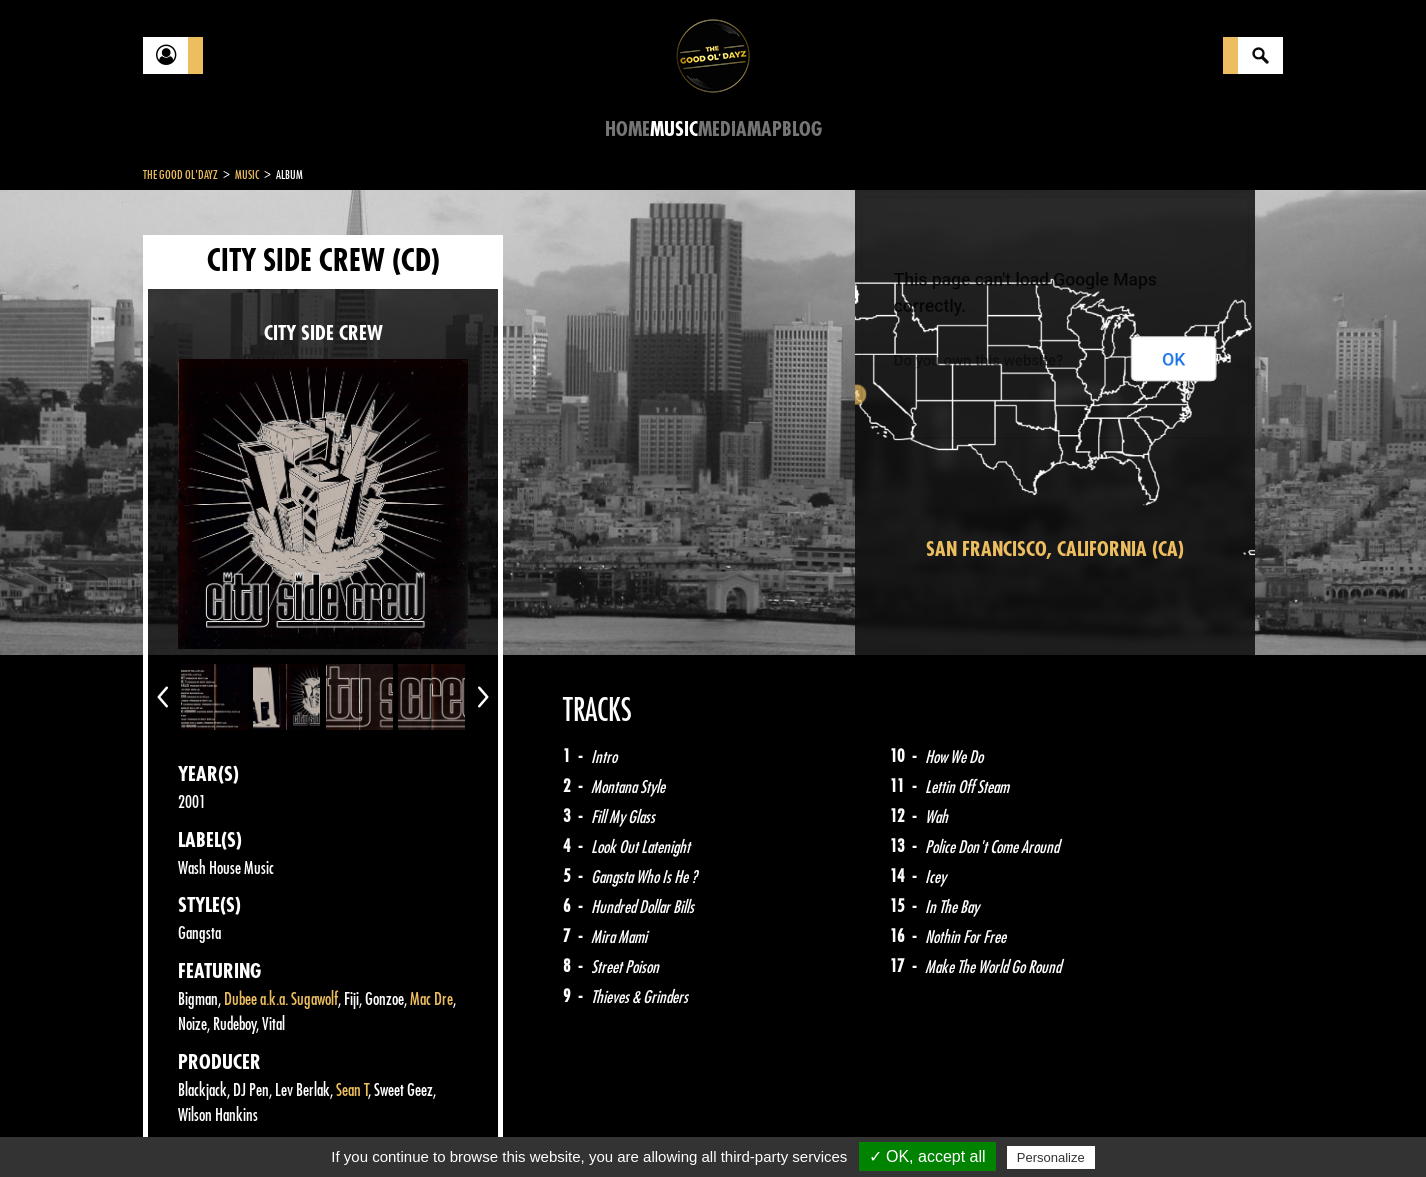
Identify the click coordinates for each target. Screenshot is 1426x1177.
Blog (802, 129)
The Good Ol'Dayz (180, 175)
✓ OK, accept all (927, 1156)
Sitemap (473, 1127)
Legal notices (300, 1127)
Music (674, 129)
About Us (393, 1127)
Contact (193, 1125)
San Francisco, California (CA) (1055, 549)
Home (627, 129)
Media (722, 129)
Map (764, 129)
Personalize (1051, 1157)
